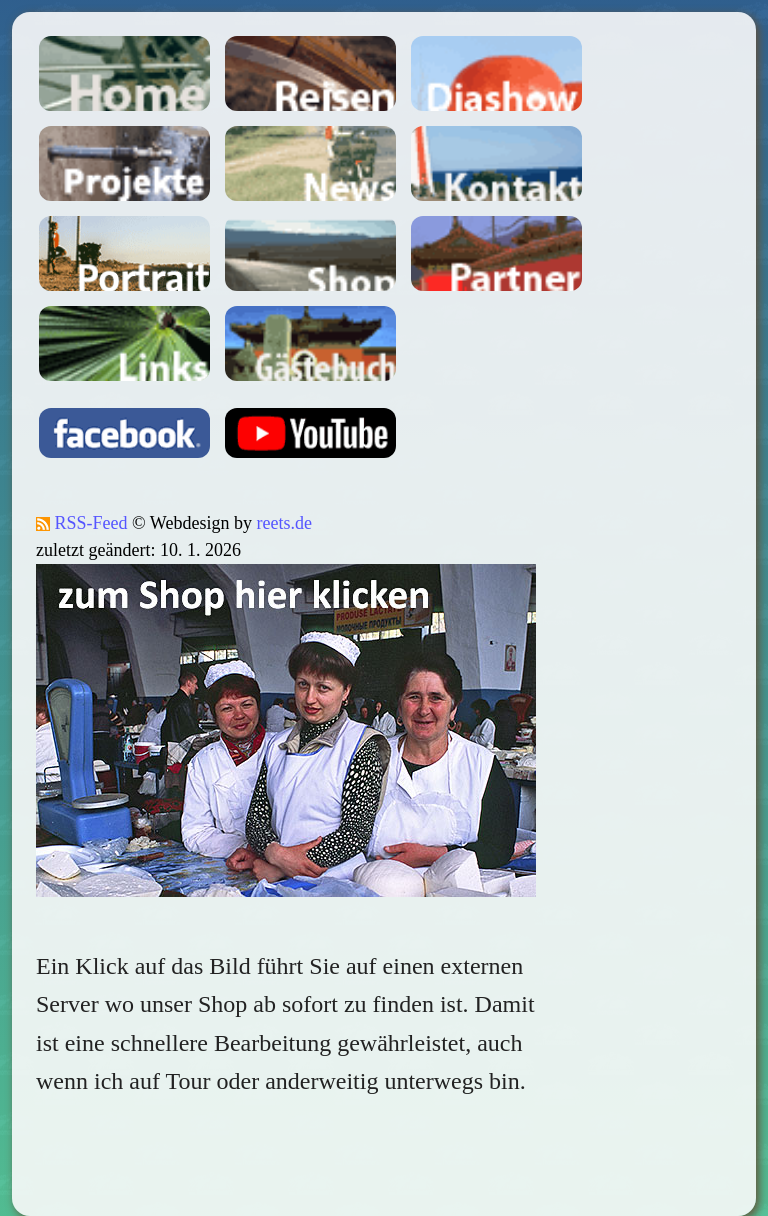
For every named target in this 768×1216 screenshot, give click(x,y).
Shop (310, 253)
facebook (124, 433)
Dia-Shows (496, 73)
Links (124, 343)
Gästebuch (310, 343)
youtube (310, 433)
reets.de (283, 523)
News (310, 163)
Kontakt (496, 163)
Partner (496, 253)
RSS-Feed (82, 523)
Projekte (124, 163)
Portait (124, 253)
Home (124, 73)
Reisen (310, 73)
